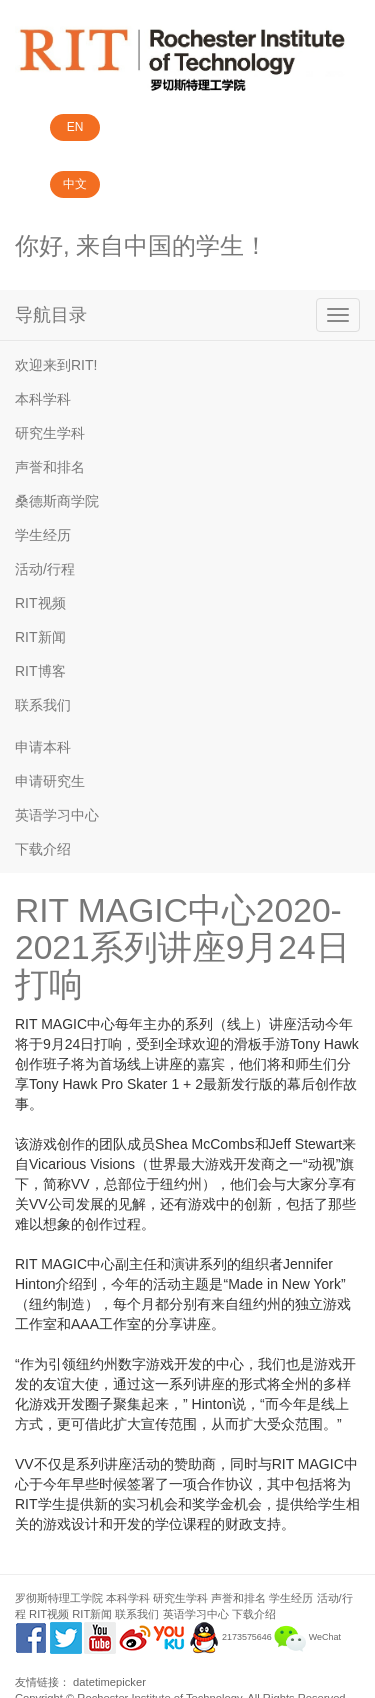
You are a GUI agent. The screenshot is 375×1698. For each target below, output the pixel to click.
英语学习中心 (57, 815)
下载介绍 (43, 849)
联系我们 (43, 705)
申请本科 (43, 747)
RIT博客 (40, 671)
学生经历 (43, 535)
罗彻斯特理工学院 (59, 1598)
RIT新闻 (40, 637)
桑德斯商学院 (57, 501)
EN (75, 127)
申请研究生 (50, 781)
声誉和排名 (50, 467)
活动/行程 (45, 569)
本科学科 (43, 399)
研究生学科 (50, 433)
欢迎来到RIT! (56, 365)
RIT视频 (40, 603)
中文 (75, 184)
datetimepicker (109, 1682)
